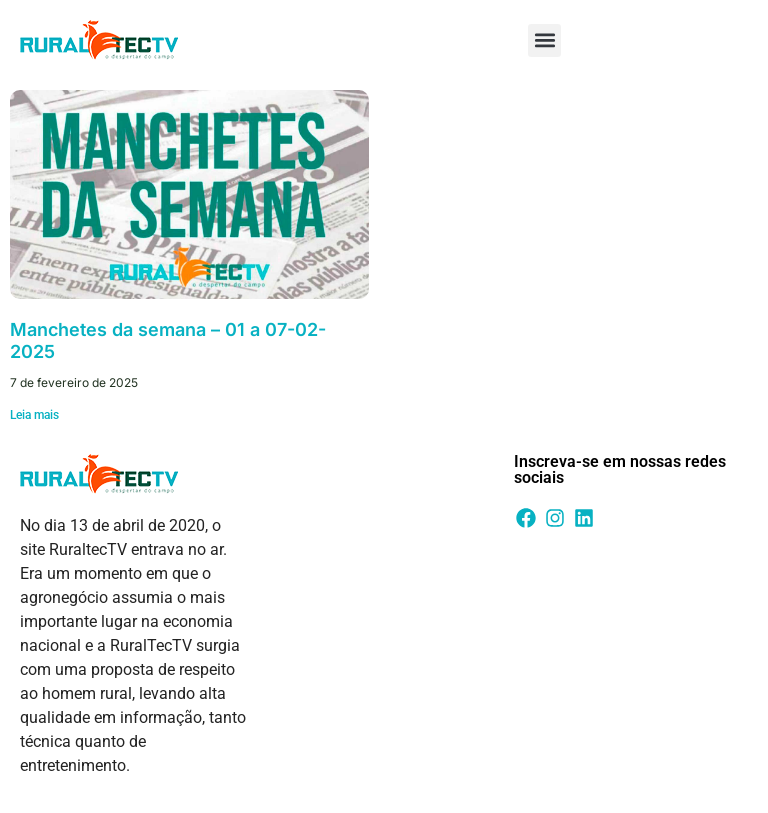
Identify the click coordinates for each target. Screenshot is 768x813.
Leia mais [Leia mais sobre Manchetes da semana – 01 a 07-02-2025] (34, 415)
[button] (544, 40)
